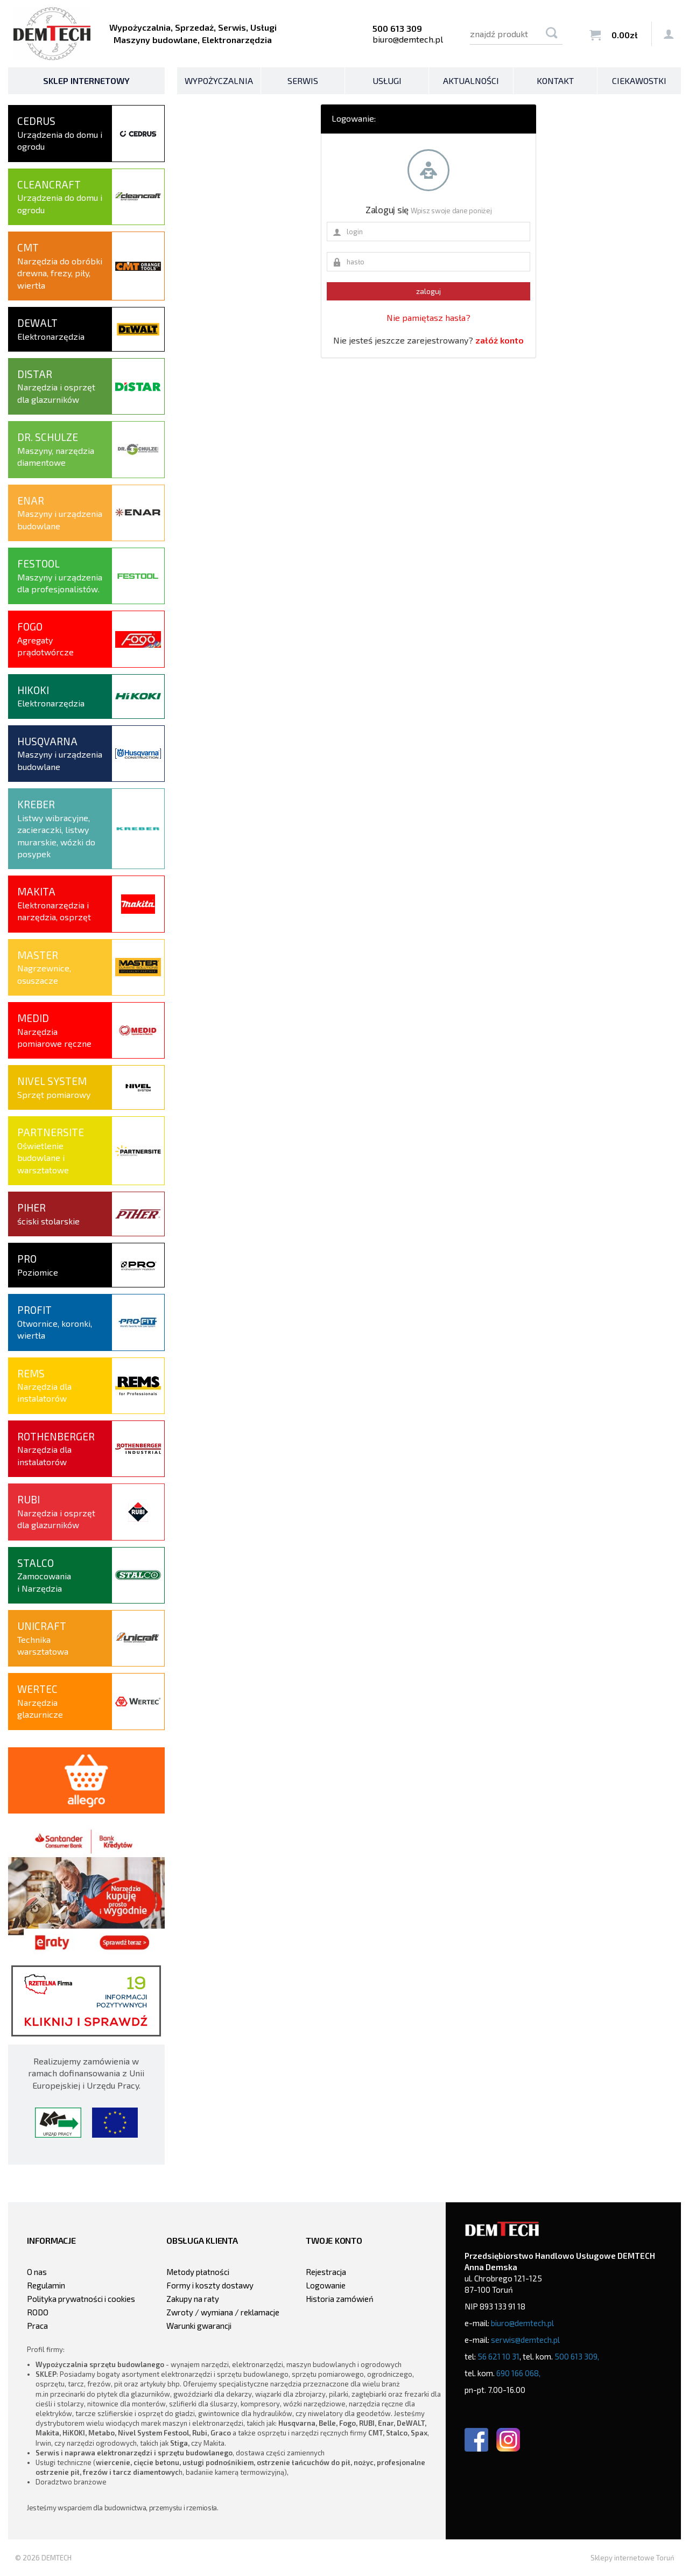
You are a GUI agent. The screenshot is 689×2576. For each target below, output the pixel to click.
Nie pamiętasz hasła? (428, 317)
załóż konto (499, 340)
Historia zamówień (340, 2299)
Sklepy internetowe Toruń (632, 2557)
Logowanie (326, 2285)
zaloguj (428, 291)
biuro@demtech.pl (407, 39)
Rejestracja (326, 2272)
